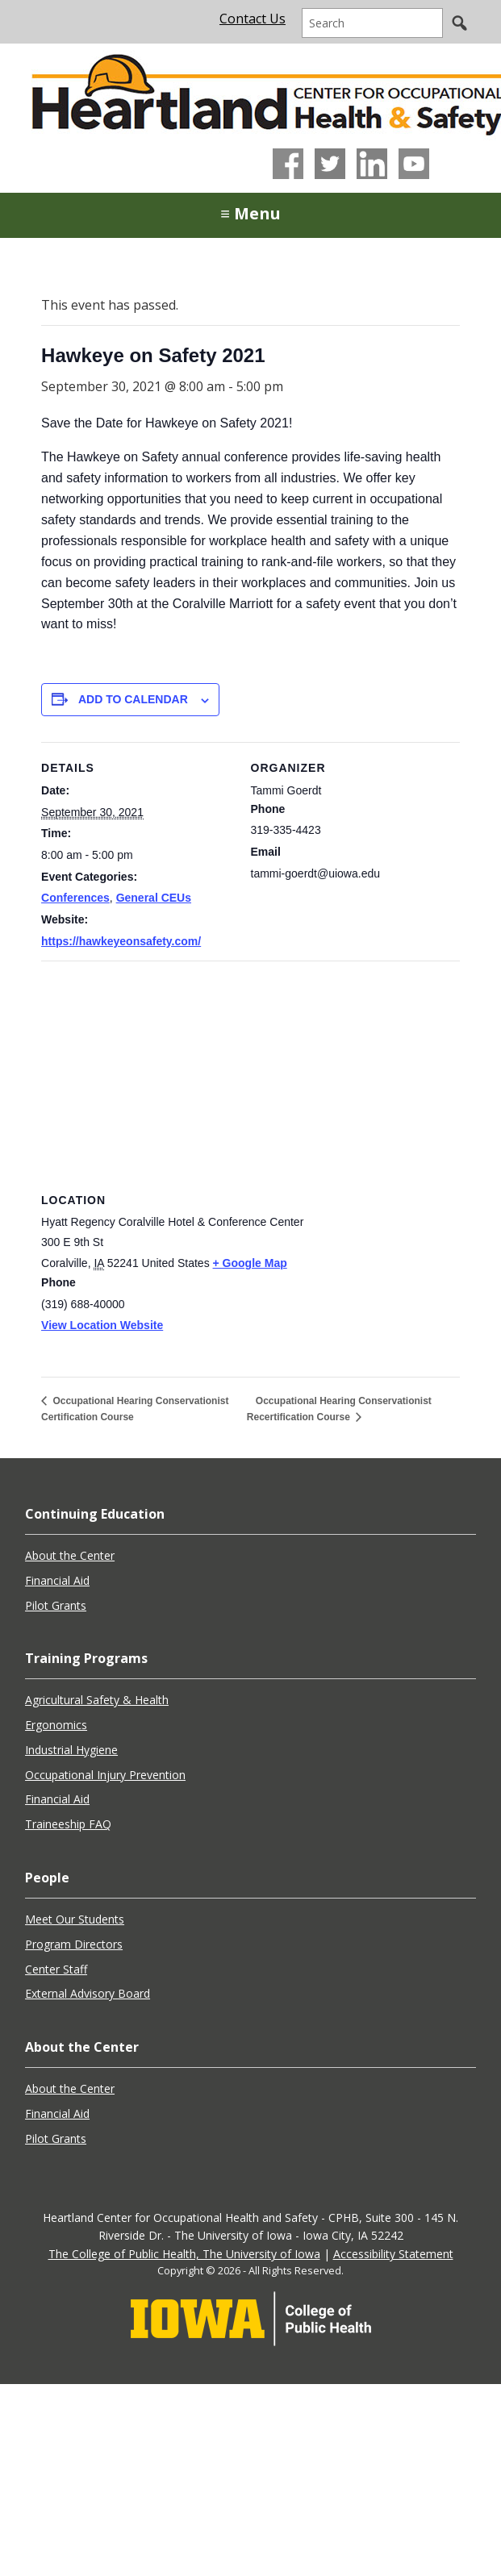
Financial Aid (57, 1580)
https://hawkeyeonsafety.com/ (121, 941)
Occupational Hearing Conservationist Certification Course (134, 1409)
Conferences (75, 897)
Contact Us (252, 18)
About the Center (70, 1555)
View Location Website (102, 1325)
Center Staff (56, 1969)
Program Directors (74, 1944)
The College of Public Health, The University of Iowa (184, 2253)
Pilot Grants (55, 1605)
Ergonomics (56, 1724)
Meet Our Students (74, 1919)
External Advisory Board (87, 1993)
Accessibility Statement (393, 2253)
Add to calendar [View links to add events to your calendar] (133, 699)
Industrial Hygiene (71, 1749)
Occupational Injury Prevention (105, 1774)
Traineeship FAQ (68, 1824)
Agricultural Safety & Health (97, 1699)
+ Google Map (250, 1263)
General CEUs (153, 897)
